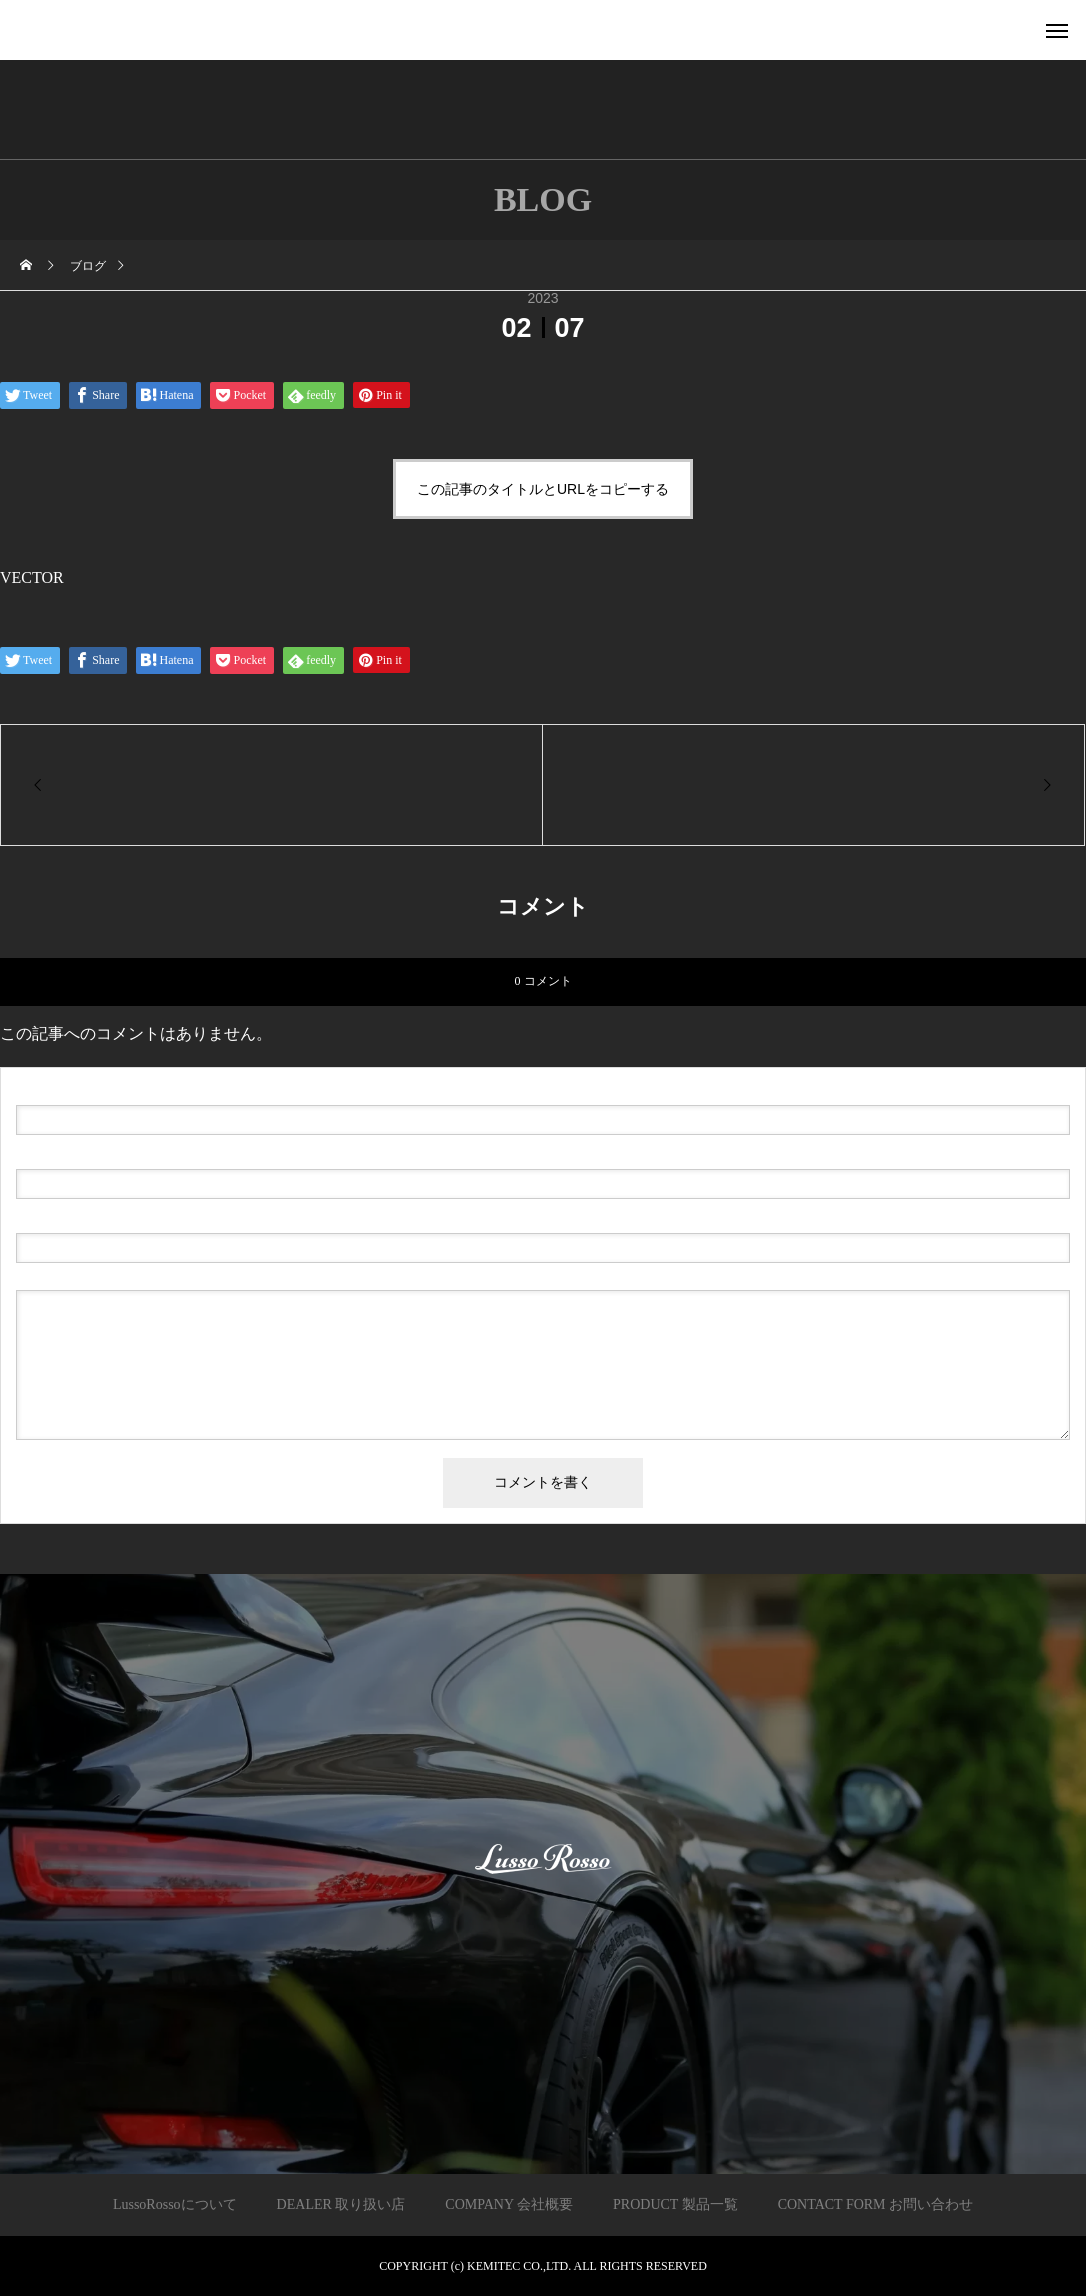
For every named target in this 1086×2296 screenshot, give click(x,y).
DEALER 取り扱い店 (341, 2204)
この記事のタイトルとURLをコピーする (543, 489)
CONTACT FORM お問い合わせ (875, 2204)
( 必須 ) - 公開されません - (111, 1153)
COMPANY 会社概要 (509, 2204)
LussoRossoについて (175, 2204)
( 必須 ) (101, 1089)
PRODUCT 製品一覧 (675, 2204)
